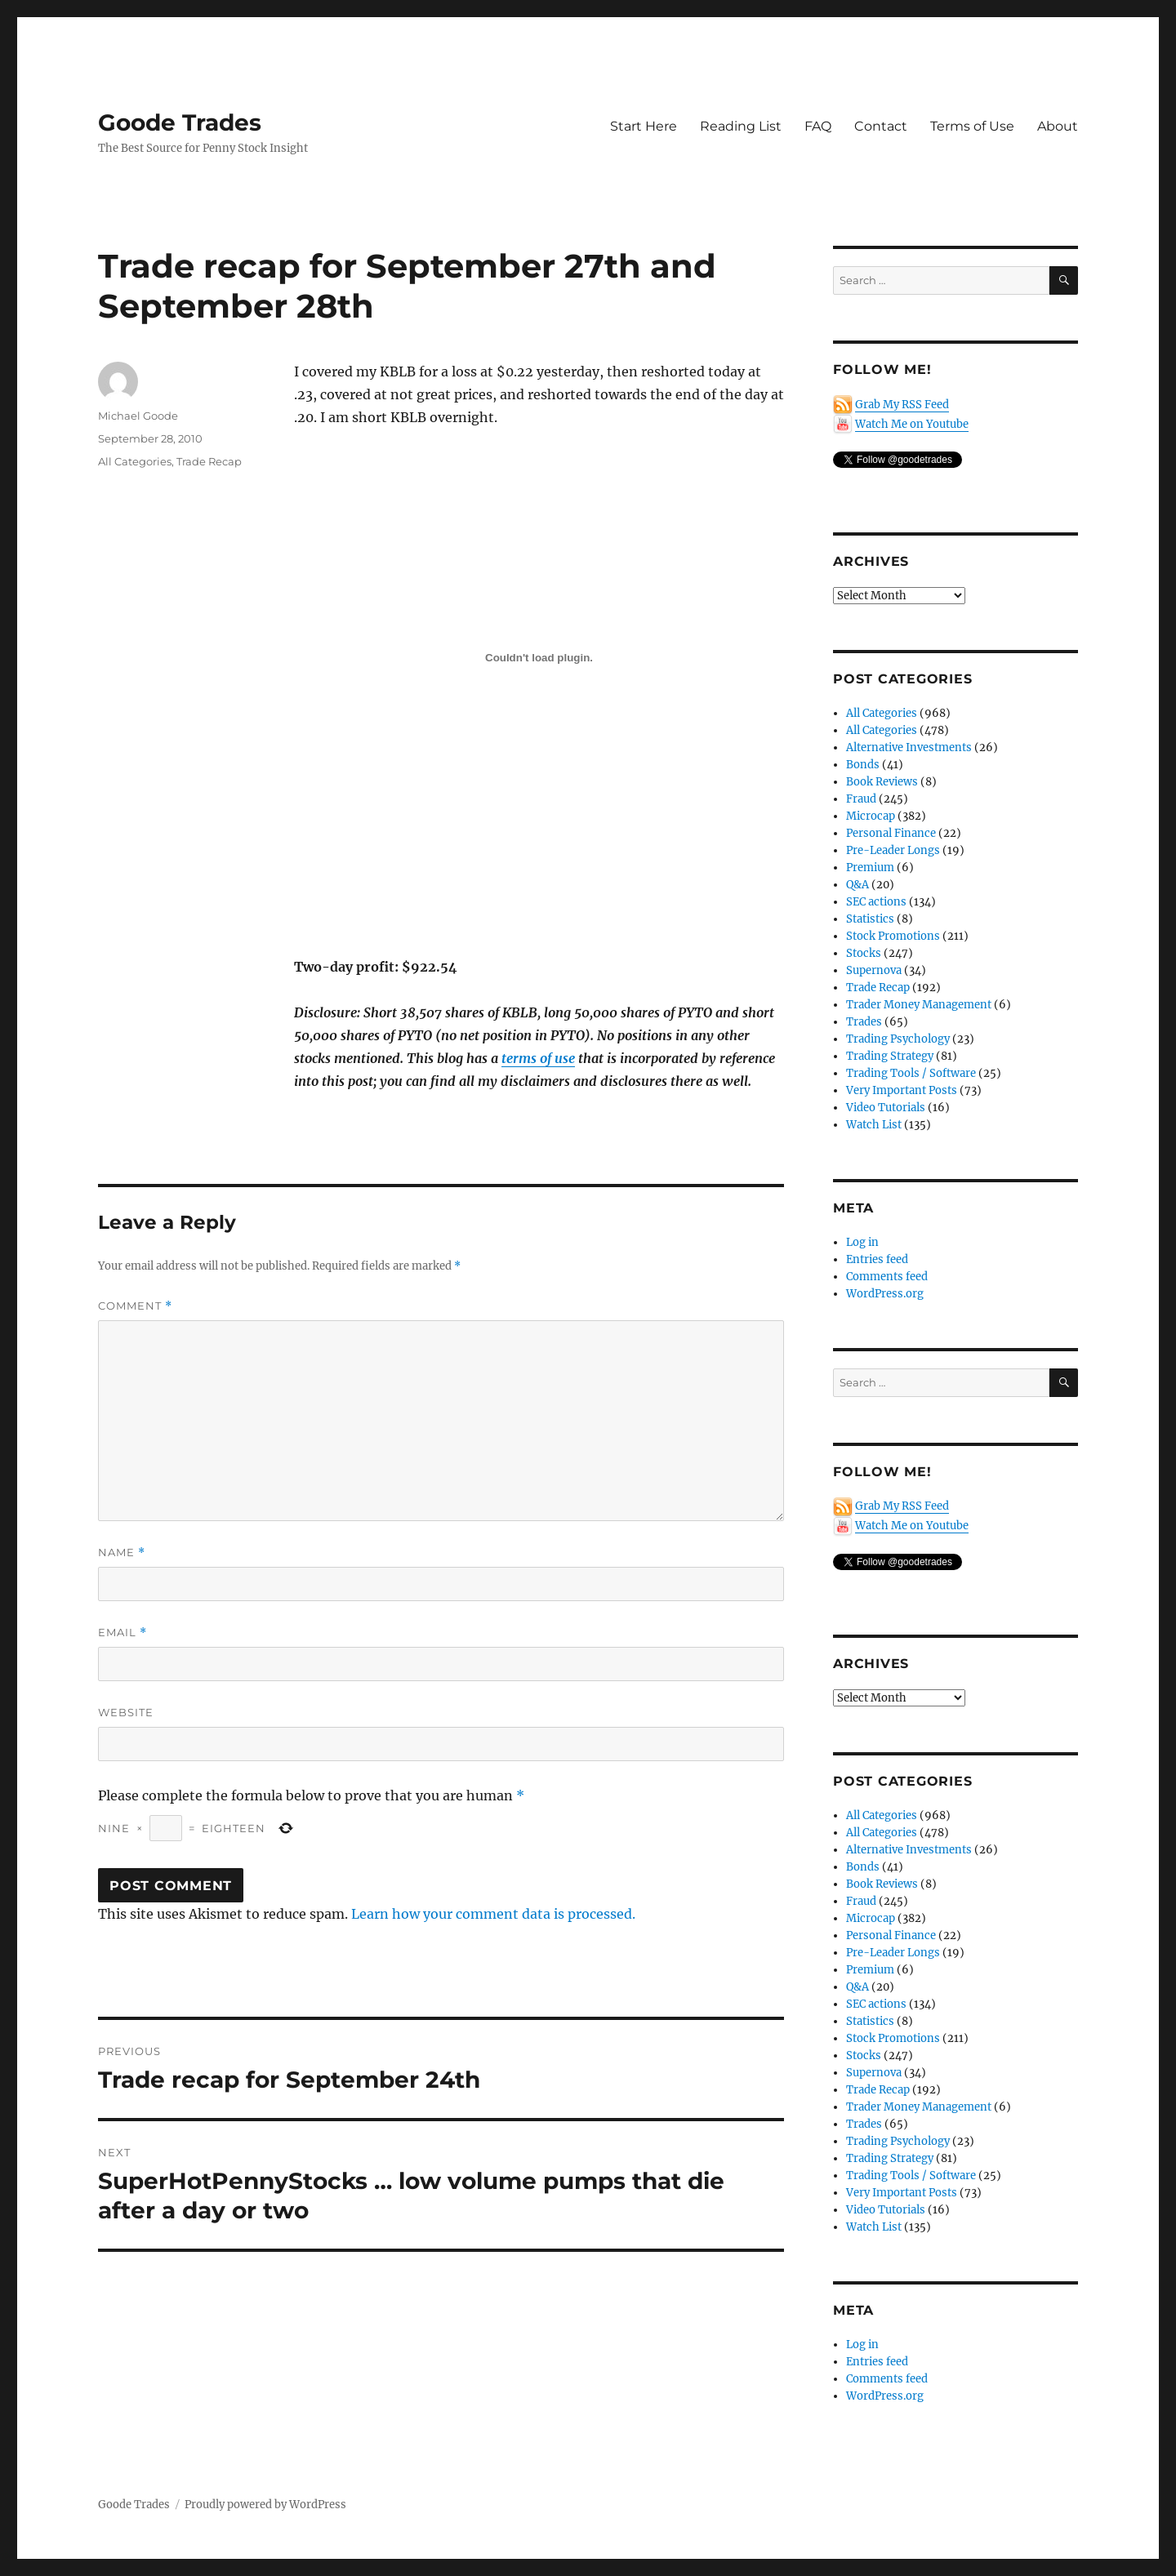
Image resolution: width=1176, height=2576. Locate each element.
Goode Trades (179, 122)
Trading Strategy (889, 1056)
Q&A (857, 885)
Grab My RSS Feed (902, 405)
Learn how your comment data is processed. (493, 1914)
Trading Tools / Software (911, 1073)
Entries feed (877, 1259)
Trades (864, 1022)
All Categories (135, 461)
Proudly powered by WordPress (265, 2504)
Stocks (863, 953)
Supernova (874, 970)
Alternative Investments (909, 747)
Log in (862, 1242)
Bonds (863, 765)
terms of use (538, 1058)
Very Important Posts (901, 1090)
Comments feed (887, 1277)
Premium (870, 867)
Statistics (870, 919)
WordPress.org (885, 1294)
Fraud (861, 799)
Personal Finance (891, 833)
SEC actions (876, 902)
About (1057, 126)
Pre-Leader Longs (893, 850)
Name (121, 1552)
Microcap (870, 816)
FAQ (817, 126)
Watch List (874, 1125)
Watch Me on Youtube (912, 424)
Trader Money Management (918, 1005)
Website (126, 1712)
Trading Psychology (898, 1039)
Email (122, 1632)
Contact (880, 126)
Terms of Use (972, 126)
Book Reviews (882, 782)
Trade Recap (209, 461)
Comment (135, 1306)
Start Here (643, 126)
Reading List (741, 126)
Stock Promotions (893, 936)
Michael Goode (138, 415)
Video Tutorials (885, 1107)
